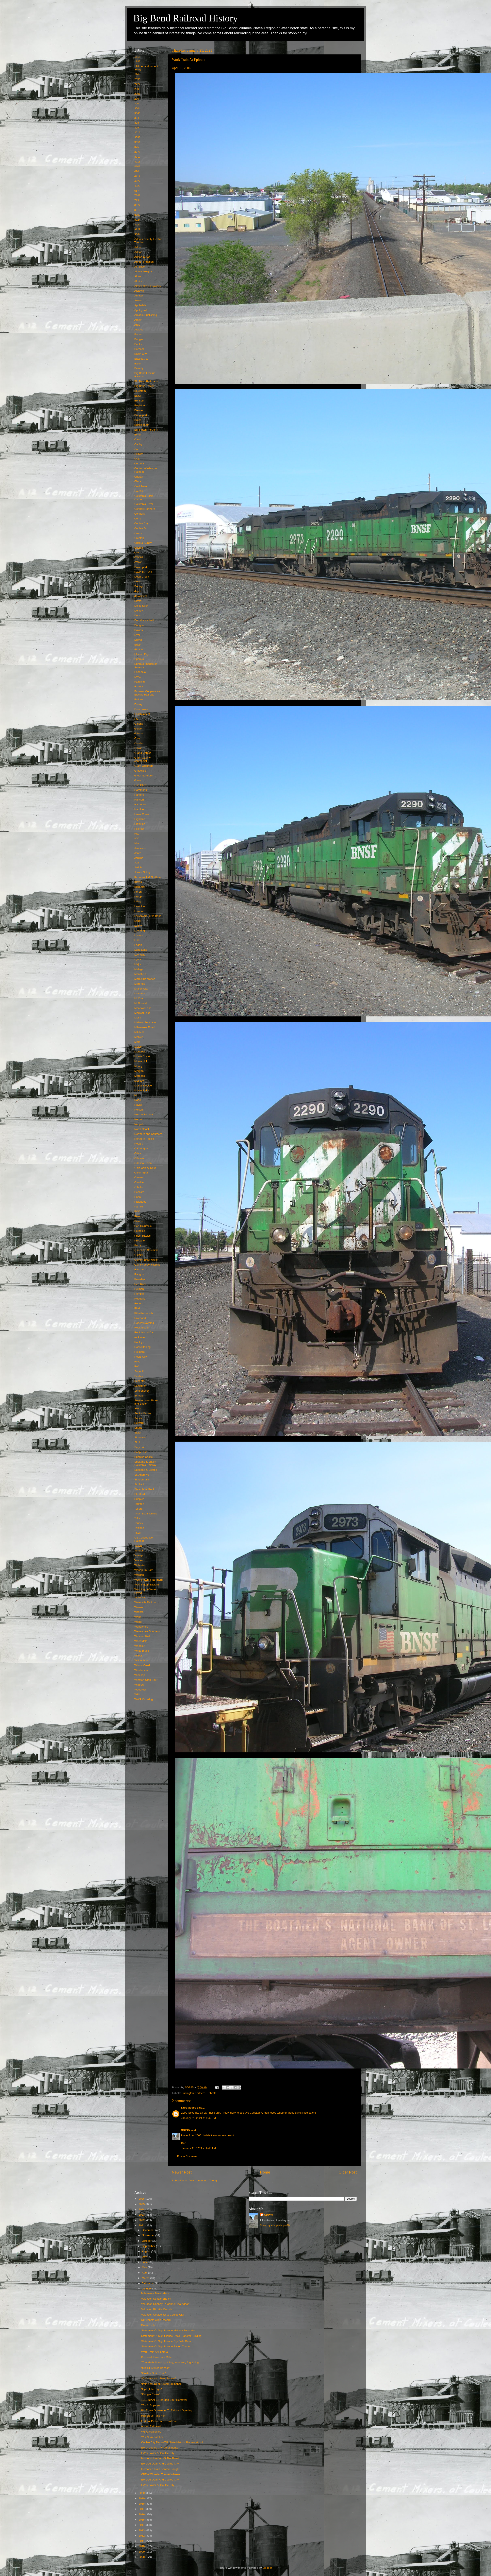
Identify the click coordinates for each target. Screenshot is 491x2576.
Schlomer (140, 1385)
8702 (137, 214)
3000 (137, 103)
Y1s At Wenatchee (152, 2437)
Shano (138, 1427)
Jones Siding (142, 872)
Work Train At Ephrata (154, 2351)
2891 (137, 93)
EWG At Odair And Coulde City (160, 2463)
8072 (137, 205)
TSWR (138, 1532)
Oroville (139, 1182)
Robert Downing (144, 1322)
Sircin (137, 1442)
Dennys (139, 586)
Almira (138, 281)
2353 (137, 79)
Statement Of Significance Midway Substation (168, 2330)
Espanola (140, 671)
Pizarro (138, 1221)
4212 (137, 176)
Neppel (138, 1124)
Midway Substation (145, 1022)
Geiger (138, 728)
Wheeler (139, 1645)
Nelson (138, 1109)
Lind (137, 940)
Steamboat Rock (144, 1489)
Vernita (138, 1550)
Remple (139, 1293)
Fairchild (139, 681)
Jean (137, 862)
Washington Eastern (146, 1584)
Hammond (140, 789)
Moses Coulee (143, 1085)
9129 (137, 229)
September (149, 2246)
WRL (137, 1694)
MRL (137, 1095)
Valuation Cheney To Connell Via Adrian (165, 2303)
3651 (137, 142)
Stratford (139, 1494)
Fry (136, 718)
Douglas (139, 625)
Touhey (138, 1523)
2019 (141, 2498)
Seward (139, 1422)
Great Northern (143, 775)
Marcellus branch (144, 978)
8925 (137, 224)
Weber (138, 1621)
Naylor (138, 1104)
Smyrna (139, 1447)
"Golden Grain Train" (153, 2373)
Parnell (138, 1206)
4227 (137, 181)
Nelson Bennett (143, 1114)
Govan (138, 748)
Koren (138, 891)
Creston (139, 537)
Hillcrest (139, 828)
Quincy (138, 1254)
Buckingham (141, 424)
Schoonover (141, 1390)
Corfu (137, 518)
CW (136, 552)
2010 (141, 2546)
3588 (137, 137)
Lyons (138, 959)
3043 (137, 113)
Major (137, 964)
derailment (140, 596)
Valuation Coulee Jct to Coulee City (162, 2314)
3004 (137, 108)
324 (136, 117)
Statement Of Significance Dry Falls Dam (166, 2341)
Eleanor (139, 649)
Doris (137, 615)
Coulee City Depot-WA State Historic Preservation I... (173, 2442)
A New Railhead (151, 2426)
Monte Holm (141, 1061)
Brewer (138, 410)
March (146, 2278)
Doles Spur (141, 605)
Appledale (140, 305)
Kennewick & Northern (148, 877)
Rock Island (141, 1327)
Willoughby (141, 1660)
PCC (137, 1211)
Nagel (138, 1099)
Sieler (138, 1432)
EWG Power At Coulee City (157, 2453)
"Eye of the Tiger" (151, 2389)
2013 (141, 2530)
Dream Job (147, 2325)
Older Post (348, 2172)
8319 (137, 209)
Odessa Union (143, 1163)
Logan (138, 944)
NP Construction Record (155, 2319)
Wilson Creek (142, 1665)
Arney (138, 319)
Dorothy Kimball (144, 620)
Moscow (139, 1080)
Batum (138, 363)
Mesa (137, 1017)
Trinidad (139, 1527)
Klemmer (139, 886)
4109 (137, 166)
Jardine (138, 857)
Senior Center (142, 1413)
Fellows (139, 699)
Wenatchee (141, 1626)
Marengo (139, 983)
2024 (141, 2209)
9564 (137, 234)
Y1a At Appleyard (151, 2405)
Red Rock (140, 1284)
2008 (141, 2556)
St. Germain (141, 1479)
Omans (138, 1177)
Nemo (138, 1119)
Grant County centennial (142, 759)
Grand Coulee (142, 752)
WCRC (138, 1612)
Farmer (138, 686)
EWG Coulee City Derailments (159, 2447)
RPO (137, 1361)
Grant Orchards (143, 765)
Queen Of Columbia (146, 1250)
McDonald (140, 1003)
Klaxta (138, 881)
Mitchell (139, 1032)
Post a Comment (187, 2156)
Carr (137, 449)
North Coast (141, 1129)
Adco (137, 247)
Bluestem (140, 390)
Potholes (139, 1230)
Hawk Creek (141, 814)
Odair (137, 1153)
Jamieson (140, 848)
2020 (141, 2492)
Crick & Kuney (143, 542)
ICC (136, 838)
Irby (136, 843)
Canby (138, 444)
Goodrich (140, 743)
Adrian (138, 252)
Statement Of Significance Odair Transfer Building (171, 2335)
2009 (141, 2551)
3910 (137, 156)
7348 (137, 195)
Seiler (138, 1408)
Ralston (139, 1269)
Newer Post (182, 2172)
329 (136, 127)
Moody (138, 1066)
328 (136, 122)
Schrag (138, 1395)
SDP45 (185, 2130)
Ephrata (211, 2093)
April (145, 2272)
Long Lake (140, 949)
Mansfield (140, 974)
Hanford (139, 794)
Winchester (141, 1670)
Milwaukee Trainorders (155, 2293)
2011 (141, 2540)
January (147, 2288)
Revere (138, 1303)
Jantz (137, 853)
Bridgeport (140, 415)
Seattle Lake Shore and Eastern (146, 1402)
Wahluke (139, 1565)
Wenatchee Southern (147, 1631)
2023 (141, 2214)
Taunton (139, 1503)
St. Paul (139, 1484)
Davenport (140, 567)
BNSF (138, 395)
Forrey (138, 704)
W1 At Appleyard (151, 2431)
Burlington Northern (193, 2093)
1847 (137, 61)
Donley (138, 610)
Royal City (140, 1356)
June (145, 2262)
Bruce (138, 420)
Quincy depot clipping (147, 1264)
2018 (141, 2503)
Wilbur (138, 1655)
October (147, 2240)
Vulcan (138, 1560)
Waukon (139, 1607)
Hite (136, 833)
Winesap (139, 1675)
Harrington (140, 804)
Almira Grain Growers (147, 286)
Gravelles (140, 770)
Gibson (138, 733)
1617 (137, 56)
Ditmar (138, 600)
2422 (137, 84)
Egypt (138, 644)
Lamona (139, 911)
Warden (139, 1574)
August (146, 2251)
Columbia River (143, 503)
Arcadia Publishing (145, 314)
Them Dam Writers (145, 1513)
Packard (139, 1191)
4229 (137, 185)
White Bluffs (141, 1650)
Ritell (137, 1308)
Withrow (139, 1684)
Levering (139, 930)
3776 (137, 151)
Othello (138, 1187)
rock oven (140, 1337)
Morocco (139, 1075)
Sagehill (139, 1371)
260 (136, 88)
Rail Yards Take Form (154, 2415)
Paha (137, 1196)
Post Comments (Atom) (203, 2180)
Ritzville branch (143, 1313)
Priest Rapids (142, 1235)
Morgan (139, 1070)
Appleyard (140, 310)
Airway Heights (143, 271)
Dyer (137, 634)
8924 (137, 219)
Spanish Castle (143, 1456)
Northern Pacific (144, 1138)
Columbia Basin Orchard (144, 497)
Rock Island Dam (144, 1332)
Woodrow (140, 1689)
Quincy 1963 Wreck (146, 1259)
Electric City (141, 654)
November (148, 2235)
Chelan (138, 476)
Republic (139, 1298)
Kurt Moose (188, 2107)
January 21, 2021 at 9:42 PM (198, 2117)
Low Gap (139, 954)
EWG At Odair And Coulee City (160, 2479)
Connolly (139, 513)
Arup (137, 324)
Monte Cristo (142, 1056)
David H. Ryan (143, 571)
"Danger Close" (150, 2394)
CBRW (138, 454)
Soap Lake (141, 1452)
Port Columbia (143, 1225)
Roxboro (139, 1351)
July (145, 2256)
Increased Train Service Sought (160, 2469)
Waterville (140, 1597)
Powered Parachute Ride (156, 2357)
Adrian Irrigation (144, 261)
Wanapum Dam (143, 1570)
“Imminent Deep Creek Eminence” (161, 2383)
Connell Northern (144, 508)
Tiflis (137, 1518)
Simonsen (140, 1437)
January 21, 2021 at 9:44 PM (198, 2148)
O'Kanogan (141, 1148)
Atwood (139, 329)
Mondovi (139, 1051)
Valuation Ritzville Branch (156, 2309)
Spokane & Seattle (145, 1469)
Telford (138, 1508)
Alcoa (137, 276)
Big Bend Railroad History (185, 18)
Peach (138, 1216)
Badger (138, 339)
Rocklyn (139, 1342)
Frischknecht (142, 714)
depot (137, 591)
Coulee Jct (140, 528)
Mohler (138, 1036)
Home (265, 2172)
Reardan (139, 1279)
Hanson (139, 799)
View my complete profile (275, 2225)
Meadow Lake (142, 1008)
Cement (139, 463)
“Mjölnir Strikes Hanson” (155, 2367)
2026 (141, 2198)
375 (136, 147)
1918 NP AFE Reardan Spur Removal (164, 2399)
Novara (138, 1143)
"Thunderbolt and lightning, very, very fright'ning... (171, 2362)
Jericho (138, 867)
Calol (137, 439)
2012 (141, 2535)
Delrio (138, 581)
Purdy (138, 1245)
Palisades (140, 1201)
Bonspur (139, 400)
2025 (141, 2204)
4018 (137, 161)
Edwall (138, 639)
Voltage (139, 1555)
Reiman (139, 1288)
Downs (138, 630)
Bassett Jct (141, 358)
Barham (139, 348)
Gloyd (138, 738)
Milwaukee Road (144, 1027)
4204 (137, 171)
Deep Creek (141, 576)
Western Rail (142, 1636)
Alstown (139, 290)
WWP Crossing (143, 1699)
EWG (137, 676)
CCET (138, 458)
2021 (141, 2225)
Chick (137, 481)
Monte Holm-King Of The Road (160, 2458)
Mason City (141, 988)
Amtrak (138, 295)
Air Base (139, 266)
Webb (138, 1616)
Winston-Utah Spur (146, 1679)
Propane (139, 1240)
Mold (137, 1041)
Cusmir (138, 547)
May (145, 2267)
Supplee (139, 1498)
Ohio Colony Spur (145, 1167)
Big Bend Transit (144, 386)
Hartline (139, 809)
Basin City (140, 353)
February (148, 2283)
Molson (138, 1046)
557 (136, 190)
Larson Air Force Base (148, 915)
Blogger (267, 2567)
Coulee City (141, 523)
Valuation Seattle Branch (156, 2298)
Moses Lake (141, 1090)
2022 (141, 2220)
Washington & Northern (148, 1579)
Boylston (139, 405)
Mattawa (139, 993)
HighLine (139, 823)
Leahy (138, 925)
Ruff (137, 1366)
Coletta (138, 491)
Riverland (140, 1318)
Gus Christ (140, 785)
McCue (138, 998)
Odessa (139, 1158)
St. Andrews (141, 1474)
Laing (137, 901)
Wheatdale (141, 1641)
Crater (138, 533)
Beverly (139, 368)
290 (136, 98)
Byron (138, 434)
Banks (138, 344)
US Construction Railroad (144, 1539)
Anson (138, 300)
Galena (138, 723)
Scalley (138, 1376)
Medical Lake (142, 1012)
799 (136, 200)
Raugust (139, 1274)
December (148, 2230)
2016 (141, 2514)
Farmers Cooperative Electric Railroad (147, 693)
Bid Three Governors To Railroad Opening (166, 2410)
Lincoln (138, 935)
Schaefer (139, 1381)
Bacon (138, 334)
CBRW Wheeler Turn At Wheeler (161, 2474)
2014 (141, 2524)
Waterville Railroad (145, 1602)
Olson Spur (141, 1172)
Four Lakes (141, 709)
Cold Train (140, 486)
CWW (138, 562)
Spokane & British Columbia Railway (145, 1463)
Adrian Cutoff (142, 256)
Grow (137, 780)
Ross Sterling (142, 1347)
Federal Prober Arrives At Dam (159, 2421)
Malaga (138, 969)
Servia (138, 1418)
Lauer (138, 920)
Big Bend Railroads (146, 381)
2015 (141, 2519)
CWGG (138, 557)
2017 (141, 2508)
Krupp (138, 896)
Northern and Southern (148, 1133)
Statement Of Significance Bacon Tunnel (165, 2346)
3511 (137, 132)
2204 (137, 74)
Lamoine (139, 906)
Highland (139, 819)
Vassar (138, 1545)
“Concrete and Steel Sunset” (158, 2378)
